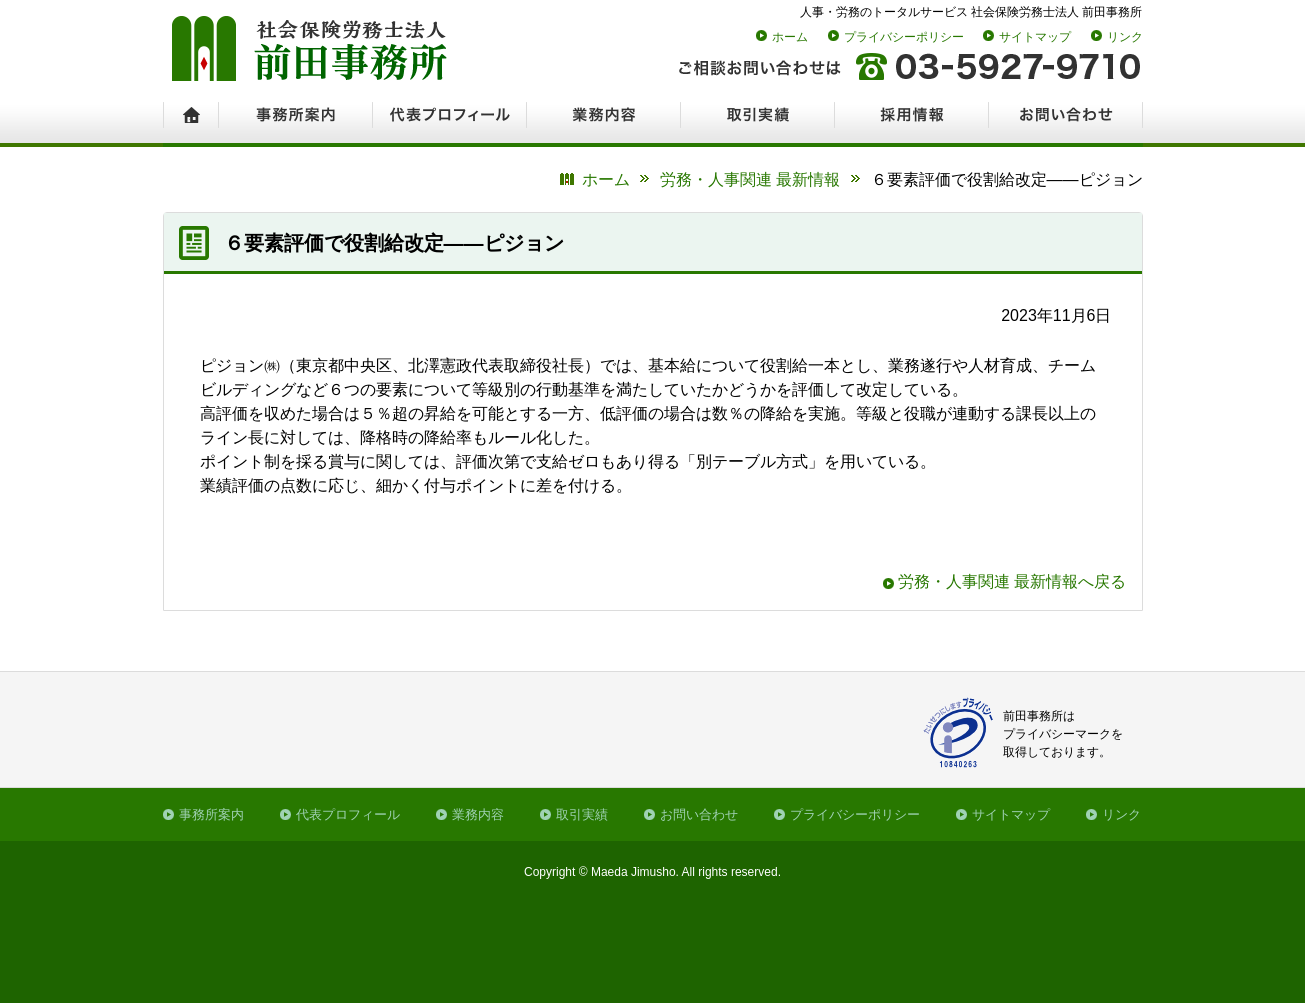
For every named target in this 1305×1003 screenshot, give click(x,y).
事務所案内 (211, 814)
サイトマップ (1035, 37)
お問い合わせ (699, 814)
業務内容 (478, 814)
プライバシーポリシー (904, 37)
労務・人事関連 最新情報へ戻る (1012, 581)
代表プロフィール (348, 814)
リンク (1125, 37)
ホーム (790, 37)
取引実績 (582, 814)
